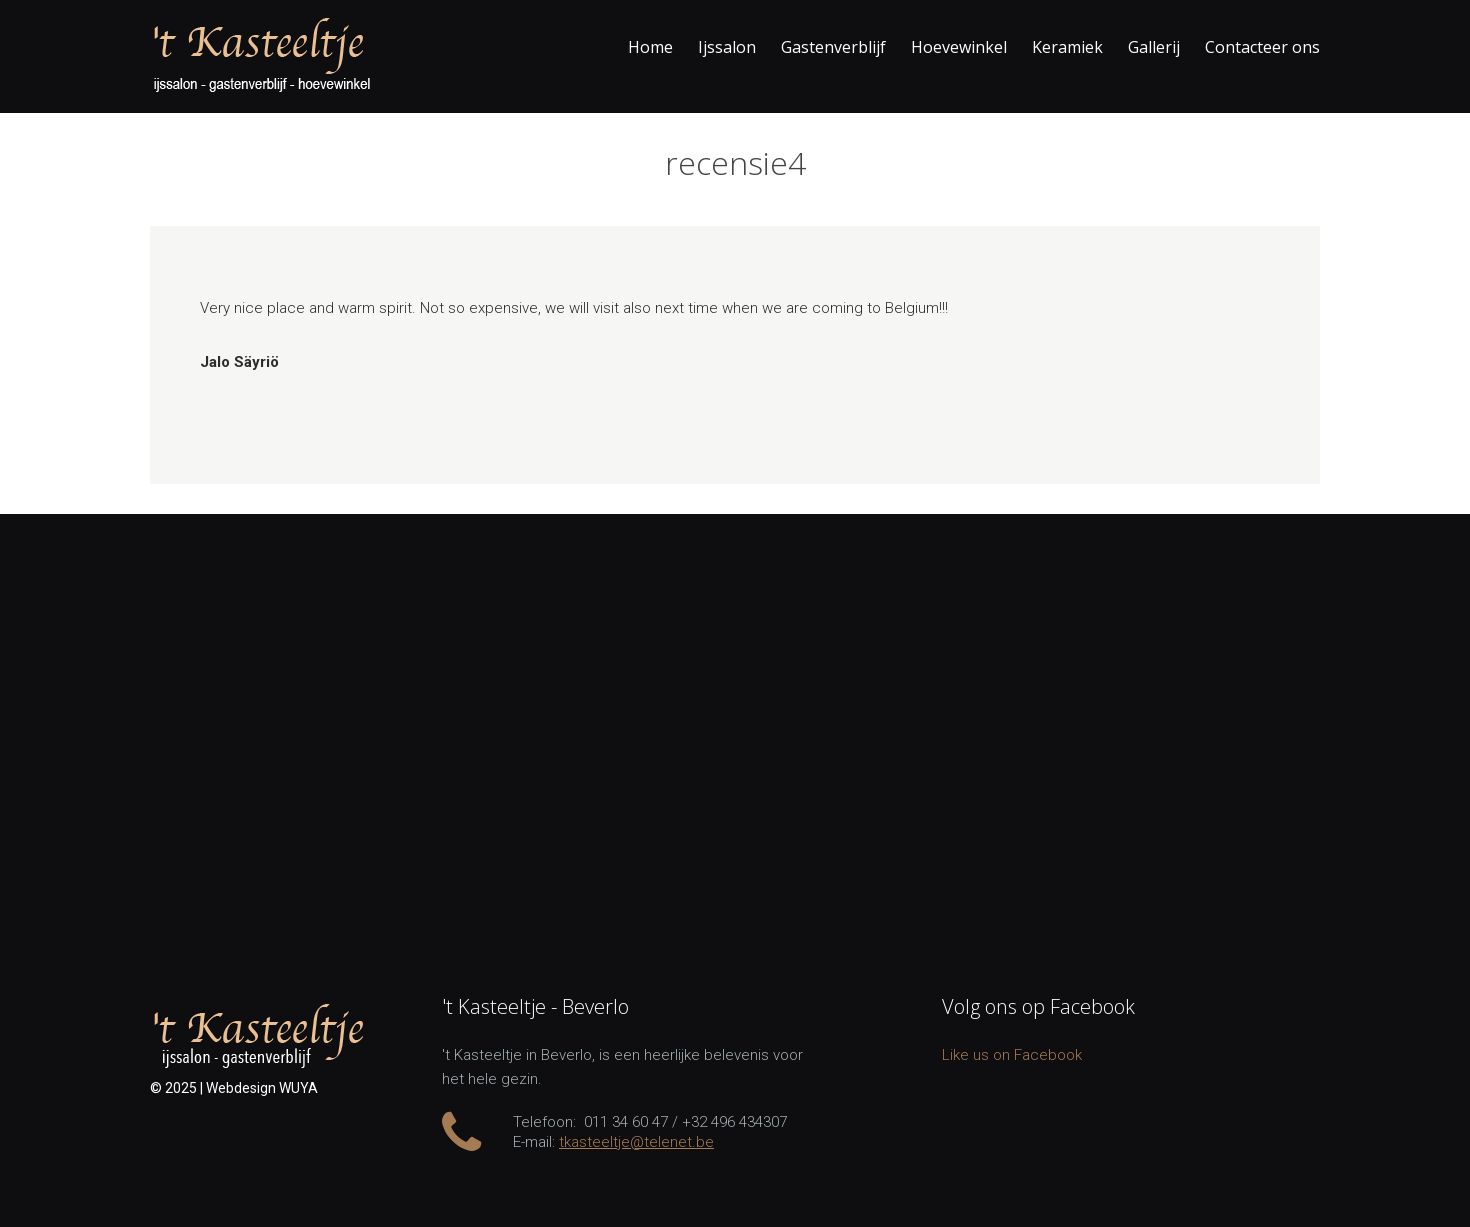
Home (650, 47)
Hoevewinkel (959, 47)
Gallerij (1154, 47)
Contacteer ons (1262, 47)
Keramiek (1067, 47)
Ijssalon (727, 47)
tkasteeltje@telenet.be (636, 1142)
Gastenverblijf (833, 47)
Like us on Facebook (1012, 1055)
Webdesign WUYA (262, 1088)
